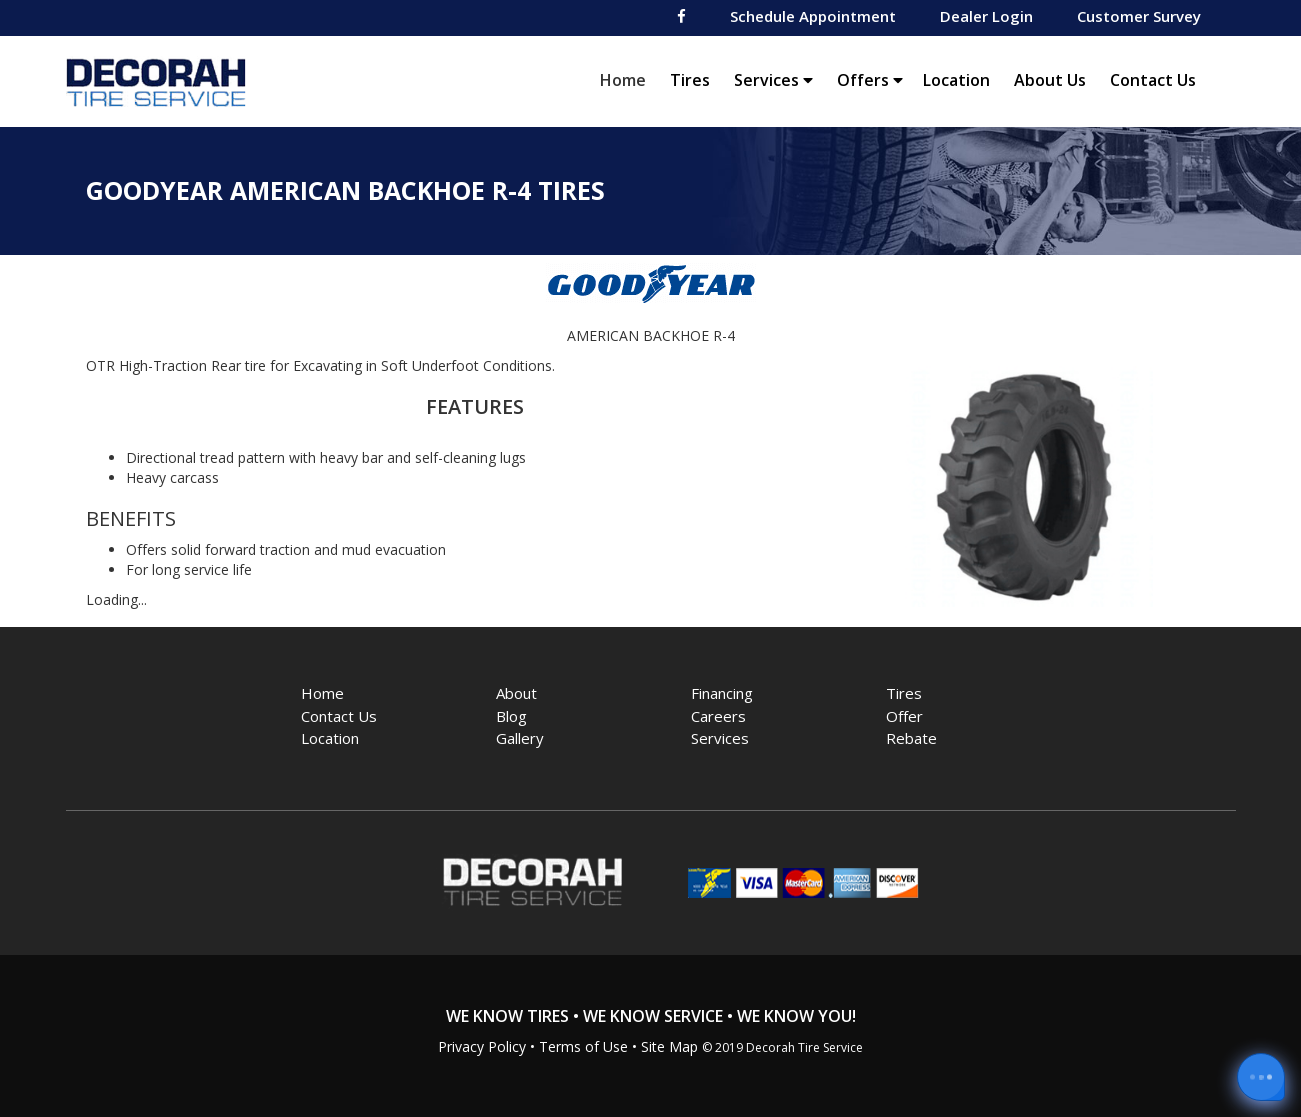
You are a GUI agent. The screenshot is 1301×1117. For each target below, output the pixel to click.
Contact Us (1153, 80)
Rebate (911, 738)
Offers (870, 80)
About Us (1050, 80)
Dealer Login (986, 16)
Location (956, 80)
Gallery (520, 738)
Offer (904, 716)
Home (628, 79)
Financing (722, 693)
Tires (690, 80)
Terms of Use (583, 1046)
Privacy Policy (482, 1046)
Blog (511, 716)
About (516, 693)
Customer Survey (1139, 16)
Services (773, 80)
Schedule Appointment (813, 16)
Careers (718, 716)
